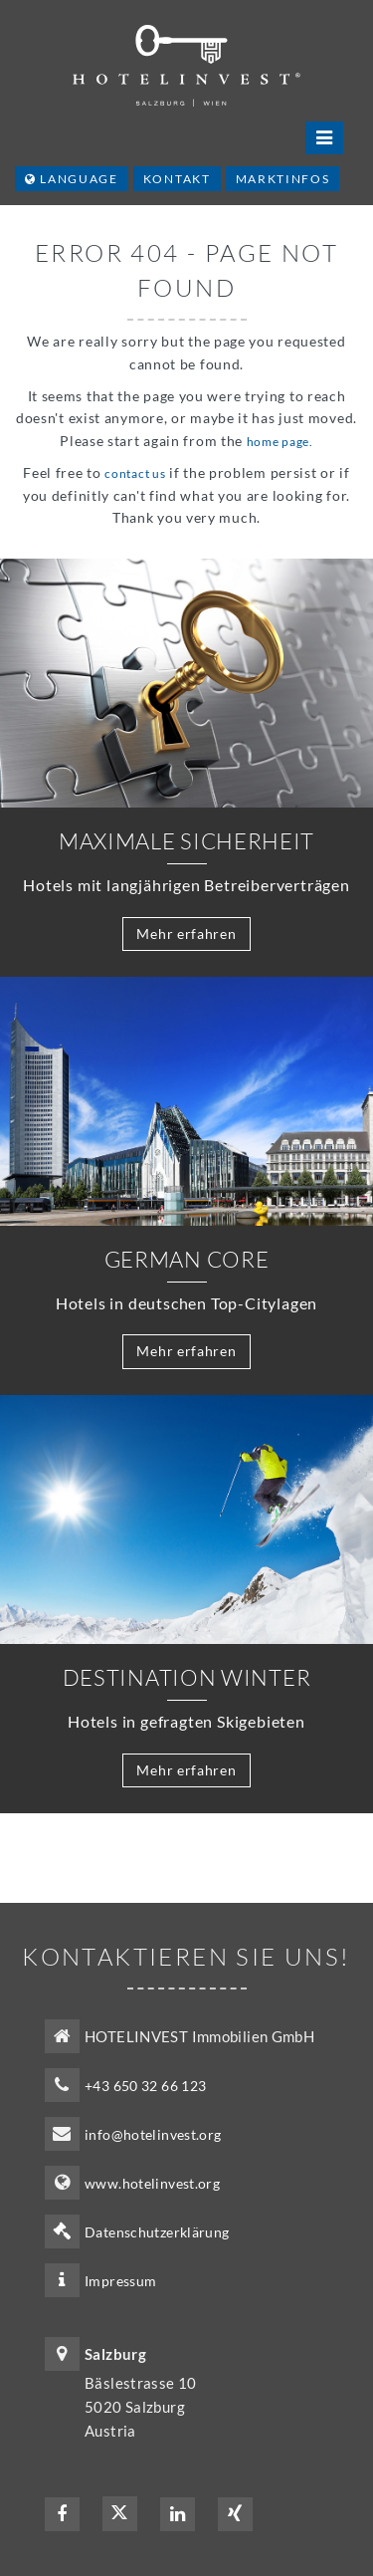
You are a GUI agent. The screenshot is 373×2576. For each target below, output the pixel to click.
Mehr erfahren (186, 933)
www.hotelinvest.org (152, 2183)
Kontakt (177, 178)
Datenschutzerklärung (157, 2232)
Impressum (120, 2280)
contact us (134, 473)
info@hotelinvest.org (153, 2134)
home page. (280, 441)
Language (71, 178)
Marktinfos (283, 178)
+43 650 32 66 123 (145, 2085)
